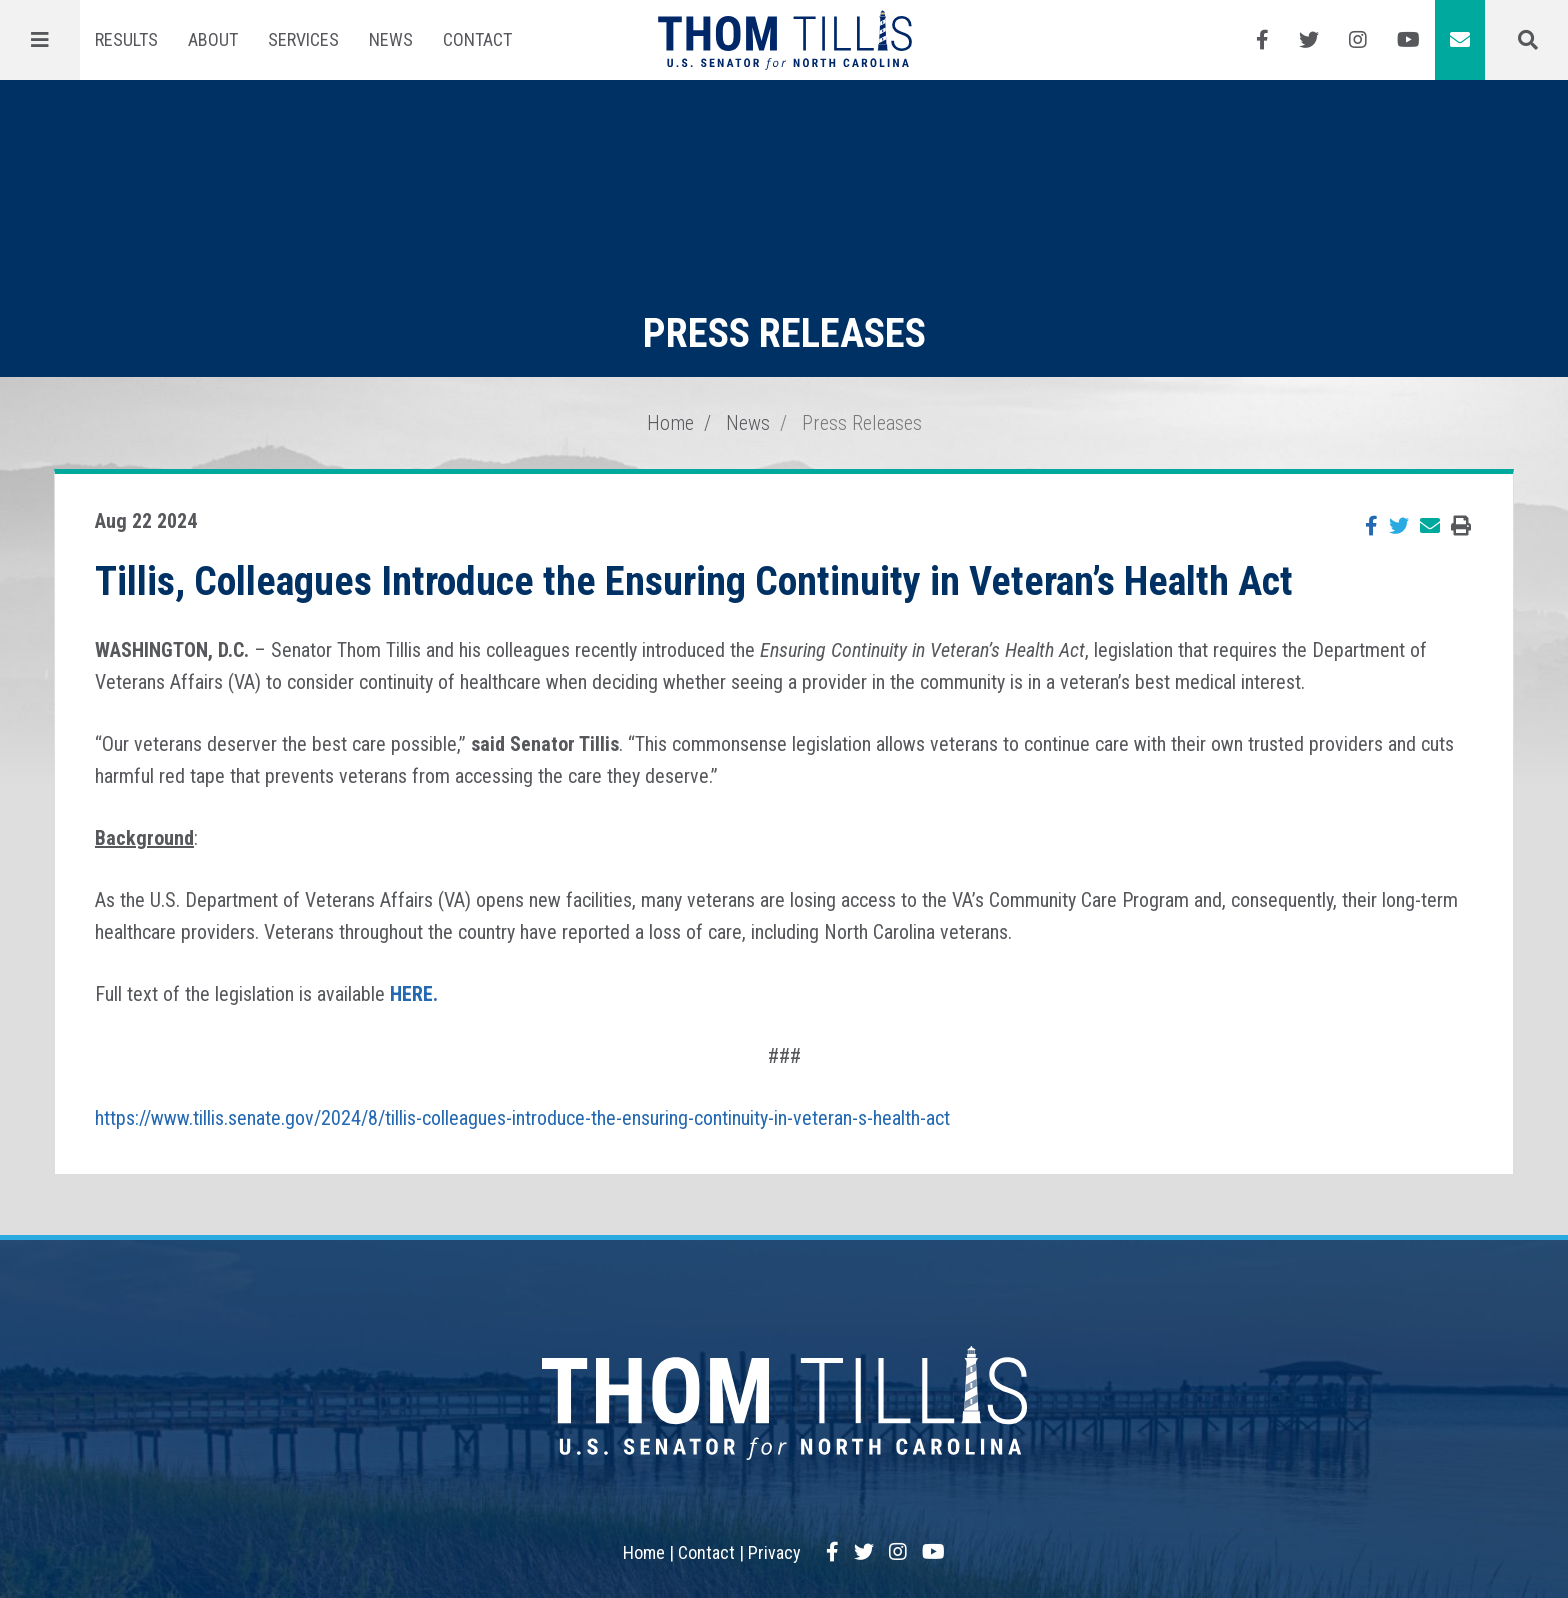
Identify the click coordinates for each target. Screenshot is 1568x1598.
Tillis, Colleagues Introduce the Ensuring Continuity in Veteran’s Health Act (694, 581)
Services (303, 39)
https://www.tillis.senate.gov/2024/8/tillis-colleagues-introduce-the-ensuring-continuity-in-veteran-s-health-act (522, 1118)
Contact (477, 39)
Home (670, 423)
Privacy (774, 1552)
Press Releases (862, 423)
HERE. (414, 994)
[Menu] (40, 40)
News (391, 39)
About (213, 39)
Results (126, 39)
